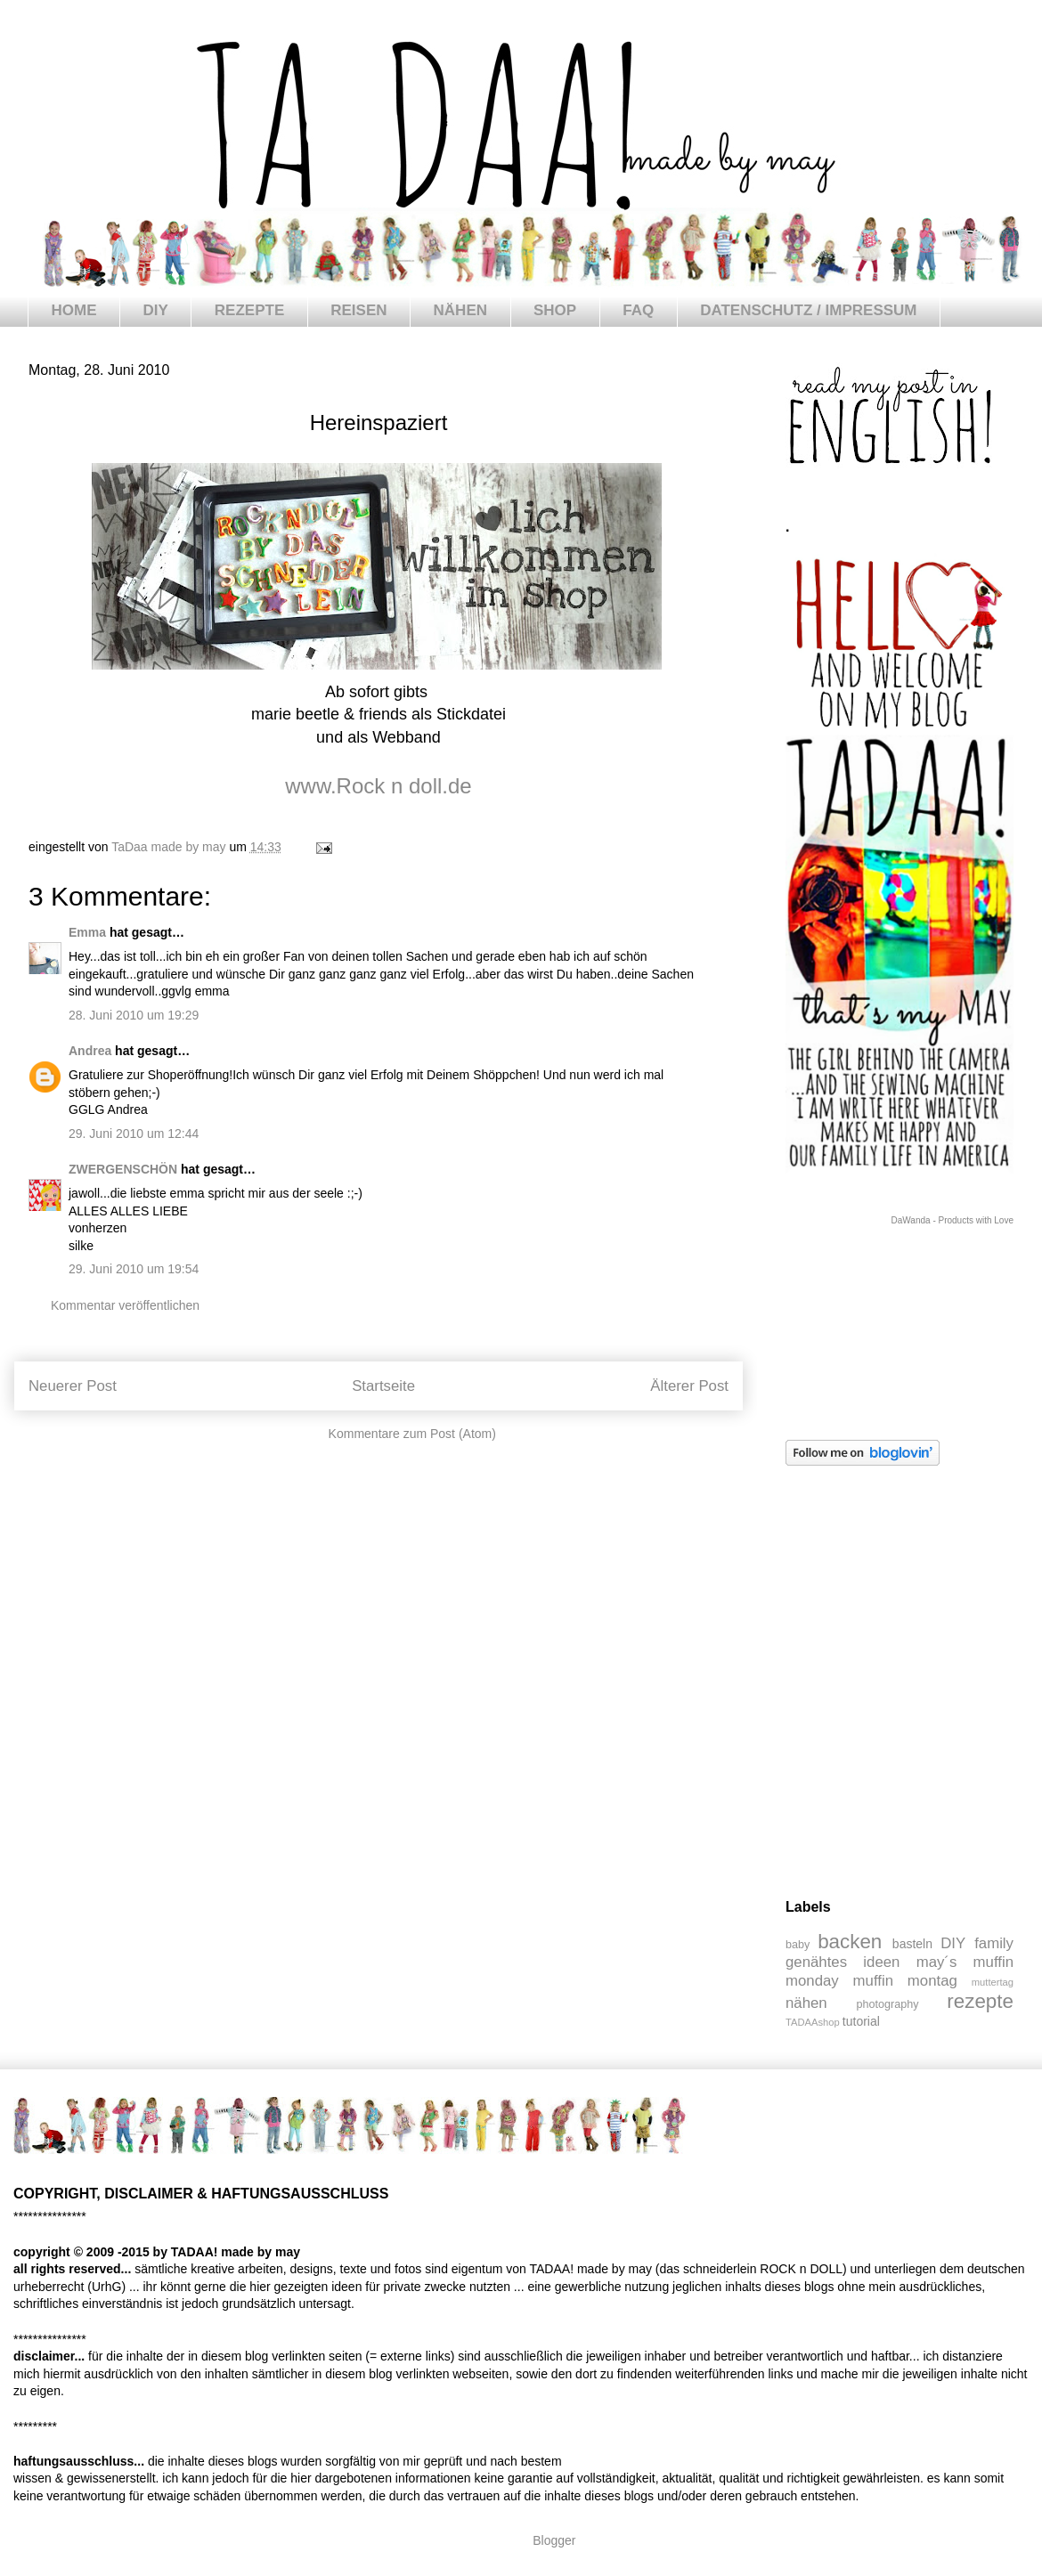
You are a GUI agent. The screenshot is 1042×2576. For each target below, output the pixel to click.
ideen (881, 1962)
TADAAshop (813, 2022)
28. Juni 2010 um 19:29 (134, 1015)
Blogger (553, 2540)
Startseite (383, 1385)
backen (850, 1941)
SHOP (554, 310)
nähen (806, 2003)
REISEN (358, 310)
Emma (87, 932)
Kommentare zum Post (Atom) (412, 1433)
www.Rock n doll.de (378, 786)
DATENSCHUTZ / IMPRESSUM (808, 310)
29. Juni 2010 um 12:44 (134, 1133)
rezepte (980, 2001)
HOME (74, 310)
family (994, 1943)
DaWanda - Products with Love (952, 1220)
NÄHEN (460, 310)
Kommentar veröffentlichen (125, 1305)
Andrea (90, 1051)
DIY (155, 310)
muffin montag (905, 1980)
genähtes (816, 1962)
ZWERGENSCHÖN (123, 1169)
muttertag (993, 1982)
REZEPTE (249, 310)
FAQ (638, 310)
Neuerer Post (72, 1385)
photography (888, 2004)
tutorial (861, 2021)
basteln (912, 1944)
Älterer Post (689, 1385)
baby (798, 1944)
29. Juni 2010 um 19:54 (134, 1269)
